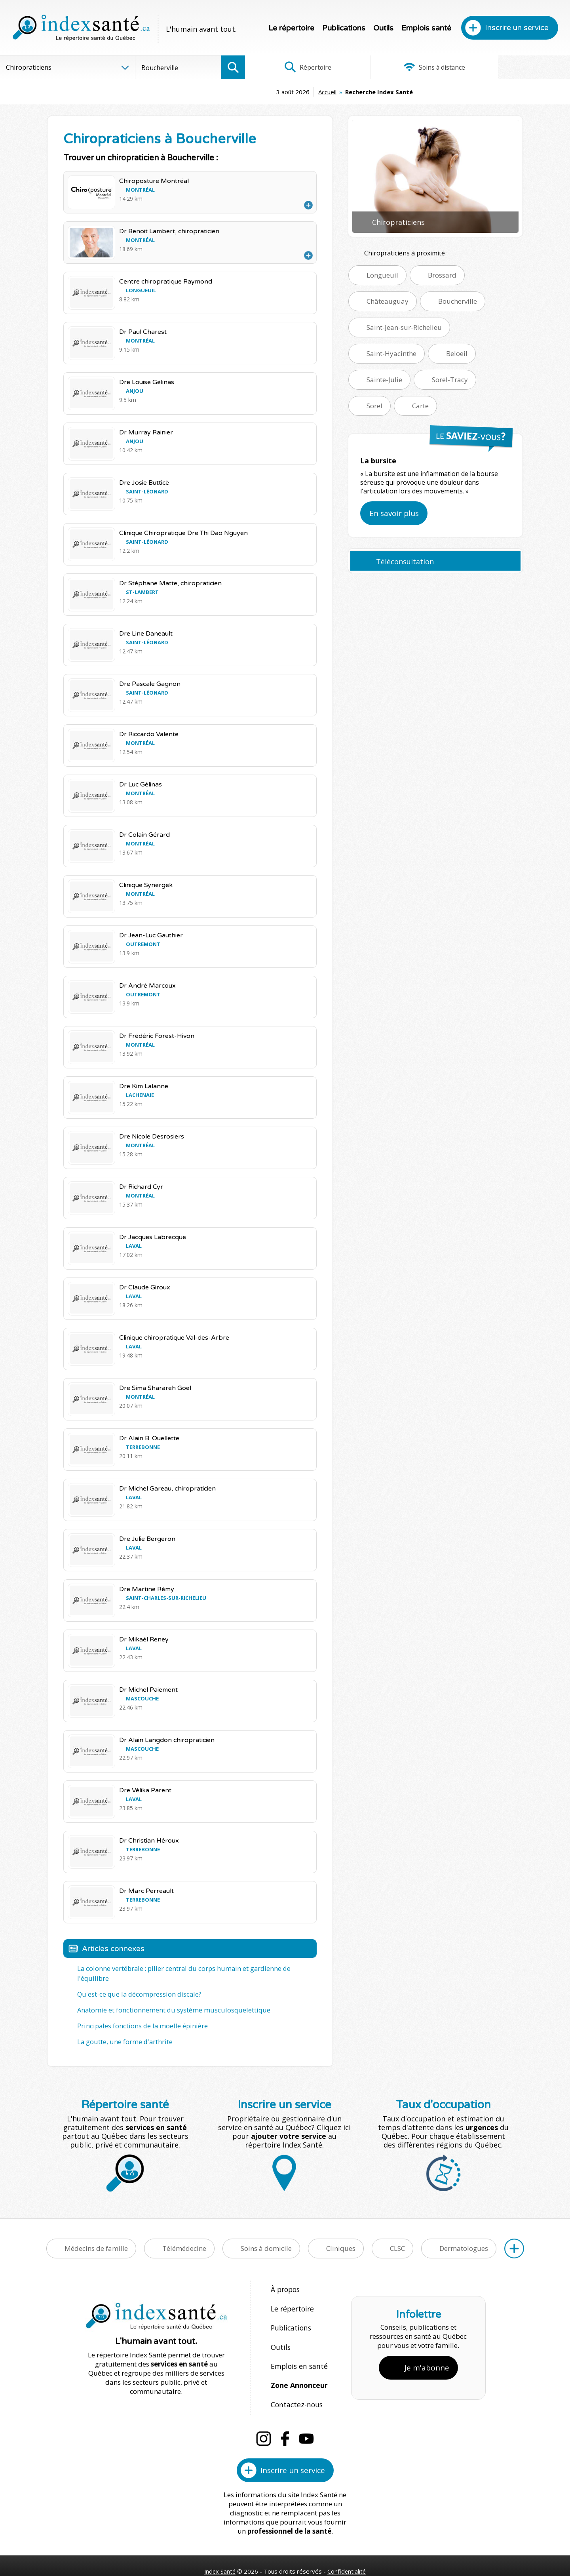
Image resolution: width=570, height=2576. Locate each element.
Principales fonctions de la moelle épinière (139, 2015)
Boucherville (457, 301)
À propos (285, 2277)
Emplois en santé (297, 2345)
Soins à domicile (266, 2236)
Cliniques (340, 2236)
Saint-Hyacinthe (391, 353)
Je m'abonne (427, 2349)
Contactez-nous (295, 2379)
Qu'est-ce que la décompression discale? (136, 1984)
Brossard (442, 275)
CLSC (397, 2236)
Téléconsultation (405, 561)
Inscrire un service (517, 27)
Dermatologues (463, 2236)
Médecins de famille (96, 2236)
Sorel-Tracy (450, 379)
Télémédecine (184, 2236)
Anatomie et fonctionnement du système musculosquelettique (169, 1999)
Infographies (516, 67)
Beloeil (456, 353)
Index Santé (219, 2545)
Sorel (374, 405)
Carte (420, 405)
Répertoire (299, 67)
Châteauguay (387, 301)
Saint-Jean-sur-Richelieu (404, 327)
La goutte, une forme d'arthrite (123, 2030)
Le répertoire (291, 28)
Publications (343, 28)
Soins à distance (407, 67)
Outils (383, 28)
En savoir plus (394, 513)
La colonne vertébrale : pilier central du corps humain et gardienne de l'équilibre (195, 1968)
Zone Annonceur (298, 2362)
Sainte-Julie (384, 379)
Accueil (268, 92)
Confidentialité (347, 2545)
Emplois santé (426, 28)
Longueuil (382, 275)
